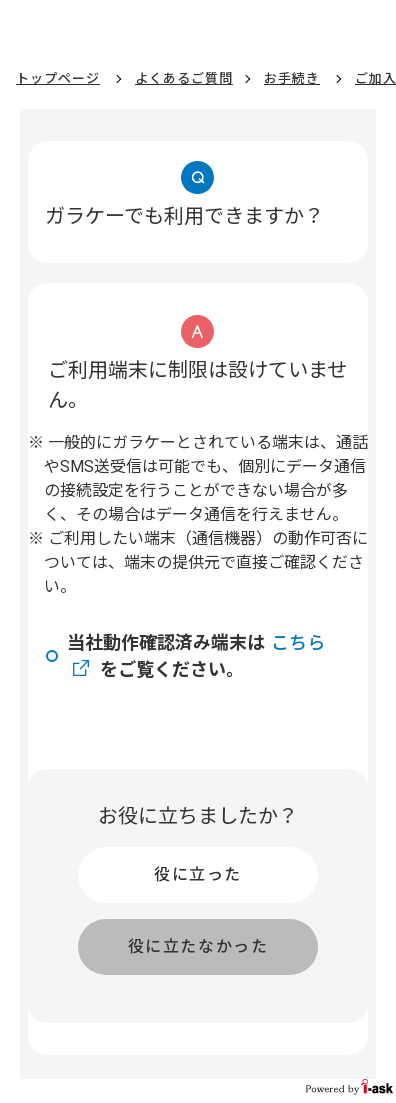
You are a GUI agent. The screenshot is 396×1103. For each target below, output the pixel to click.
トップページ (58, 78)
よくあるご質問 (184, 78)
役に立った (198, 874)
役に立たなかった (198, 946)
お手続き (292, 78)
